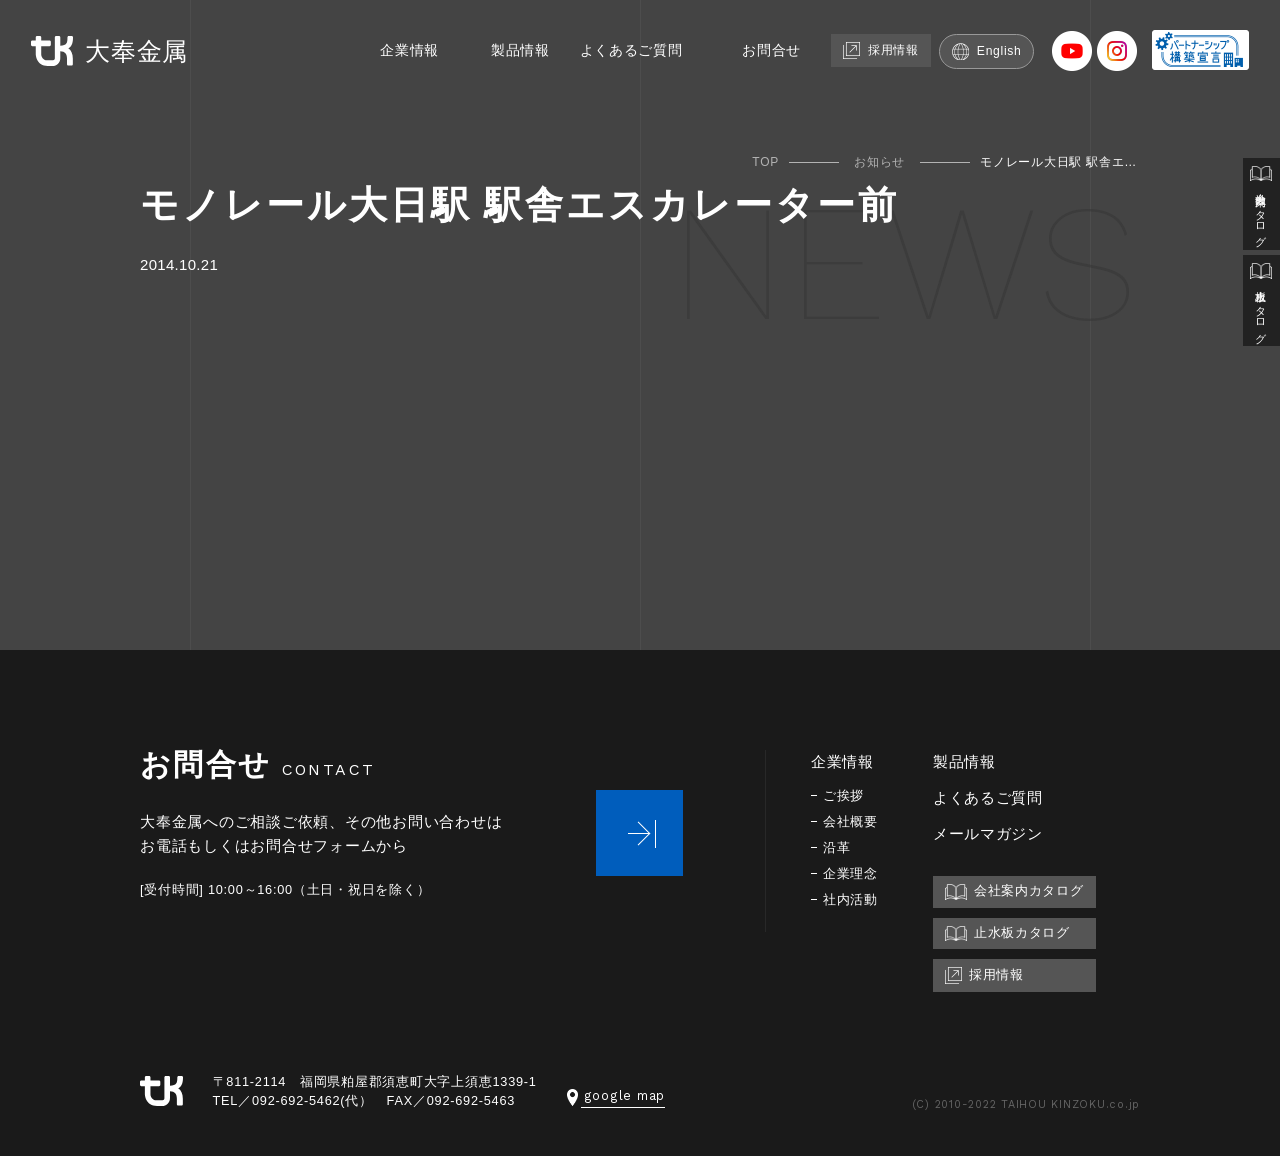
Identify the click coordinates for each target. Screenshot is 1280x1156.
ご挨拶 (845, 795)
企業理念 (852, 873)
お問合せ (761, 47)
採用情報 (877, 46)
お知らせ (879, 162)
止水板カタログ (1261, 311)
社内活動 (852, 899)
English (989, 47)
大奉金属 (113, 48)
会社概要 (852, 821)
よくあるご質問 (615, 47)
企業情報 (383, 47)
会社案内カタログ (1261, 208)
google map (615, 1095)
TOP (765, 162)
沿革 (838, 847)
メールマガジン (992, 833)
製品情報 (498, 47)
